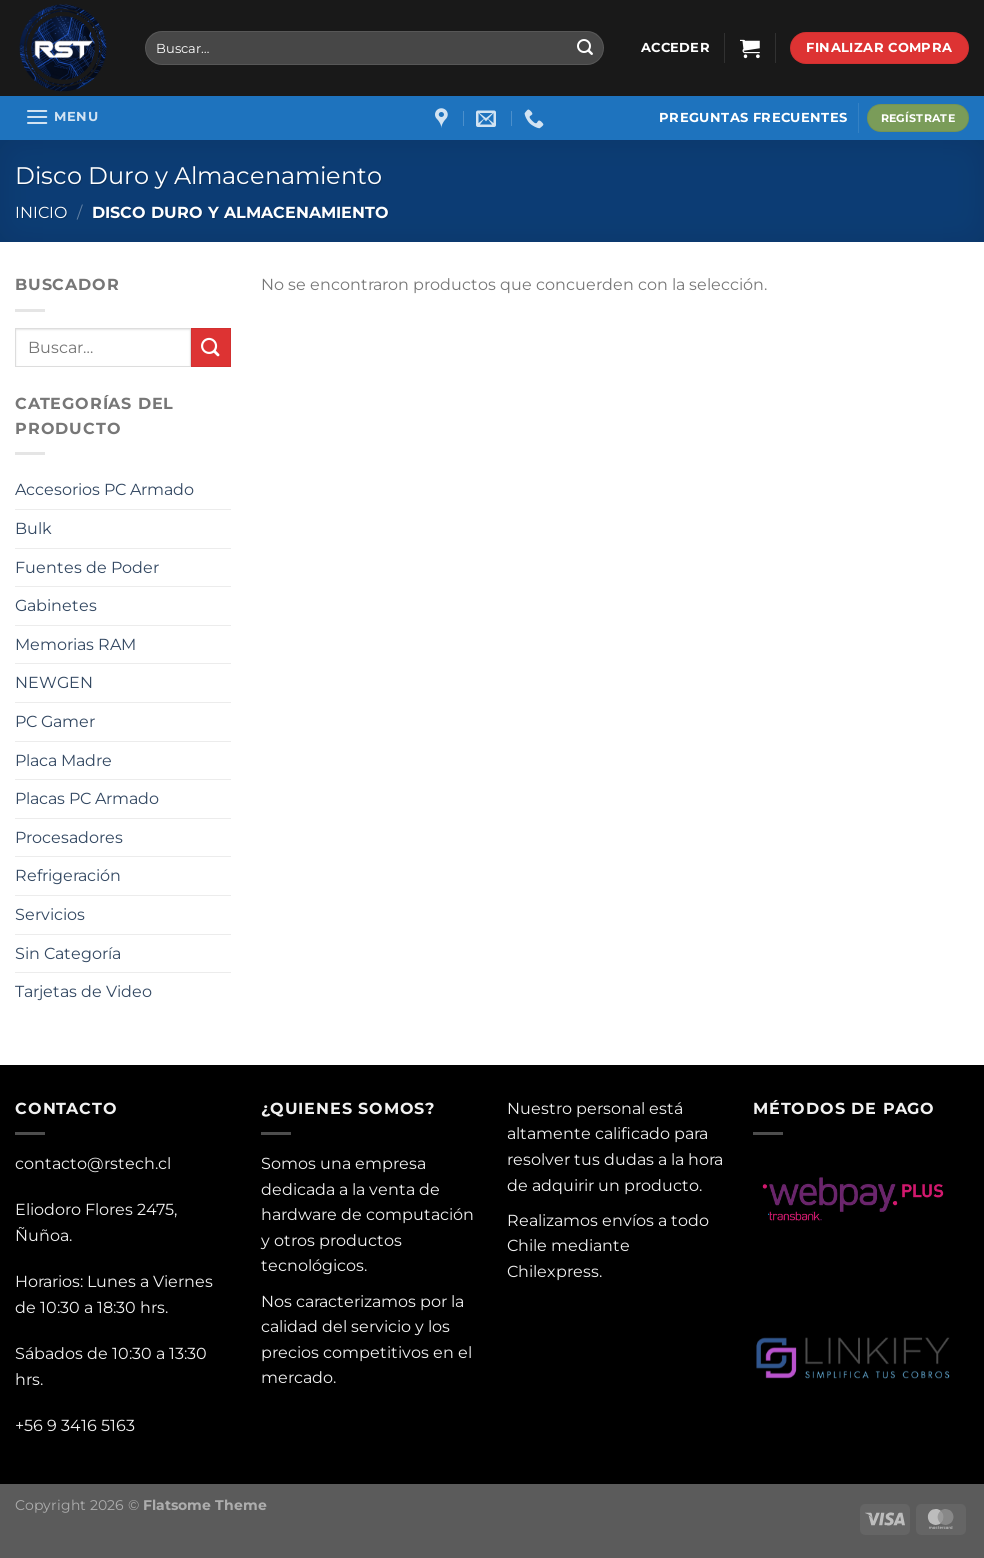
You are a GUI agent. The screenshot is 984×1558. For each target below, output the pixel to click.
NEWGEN (54, 682)
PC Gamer (55, 721)
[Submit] (585, 48)
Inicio (41, 212)
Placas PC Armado (87, 798)
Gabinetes (56, 605)
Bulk (33, 528)
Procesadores (69, 837)
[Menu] (61, 116)
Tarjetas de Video (83, 991)
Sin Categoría (68, 953)
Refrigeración (68, 875)
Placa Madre (63, 760)
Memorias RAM (75, 644)
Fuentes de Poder (87, 567)
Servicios (50, 914)
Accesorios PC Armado (104, 489)
